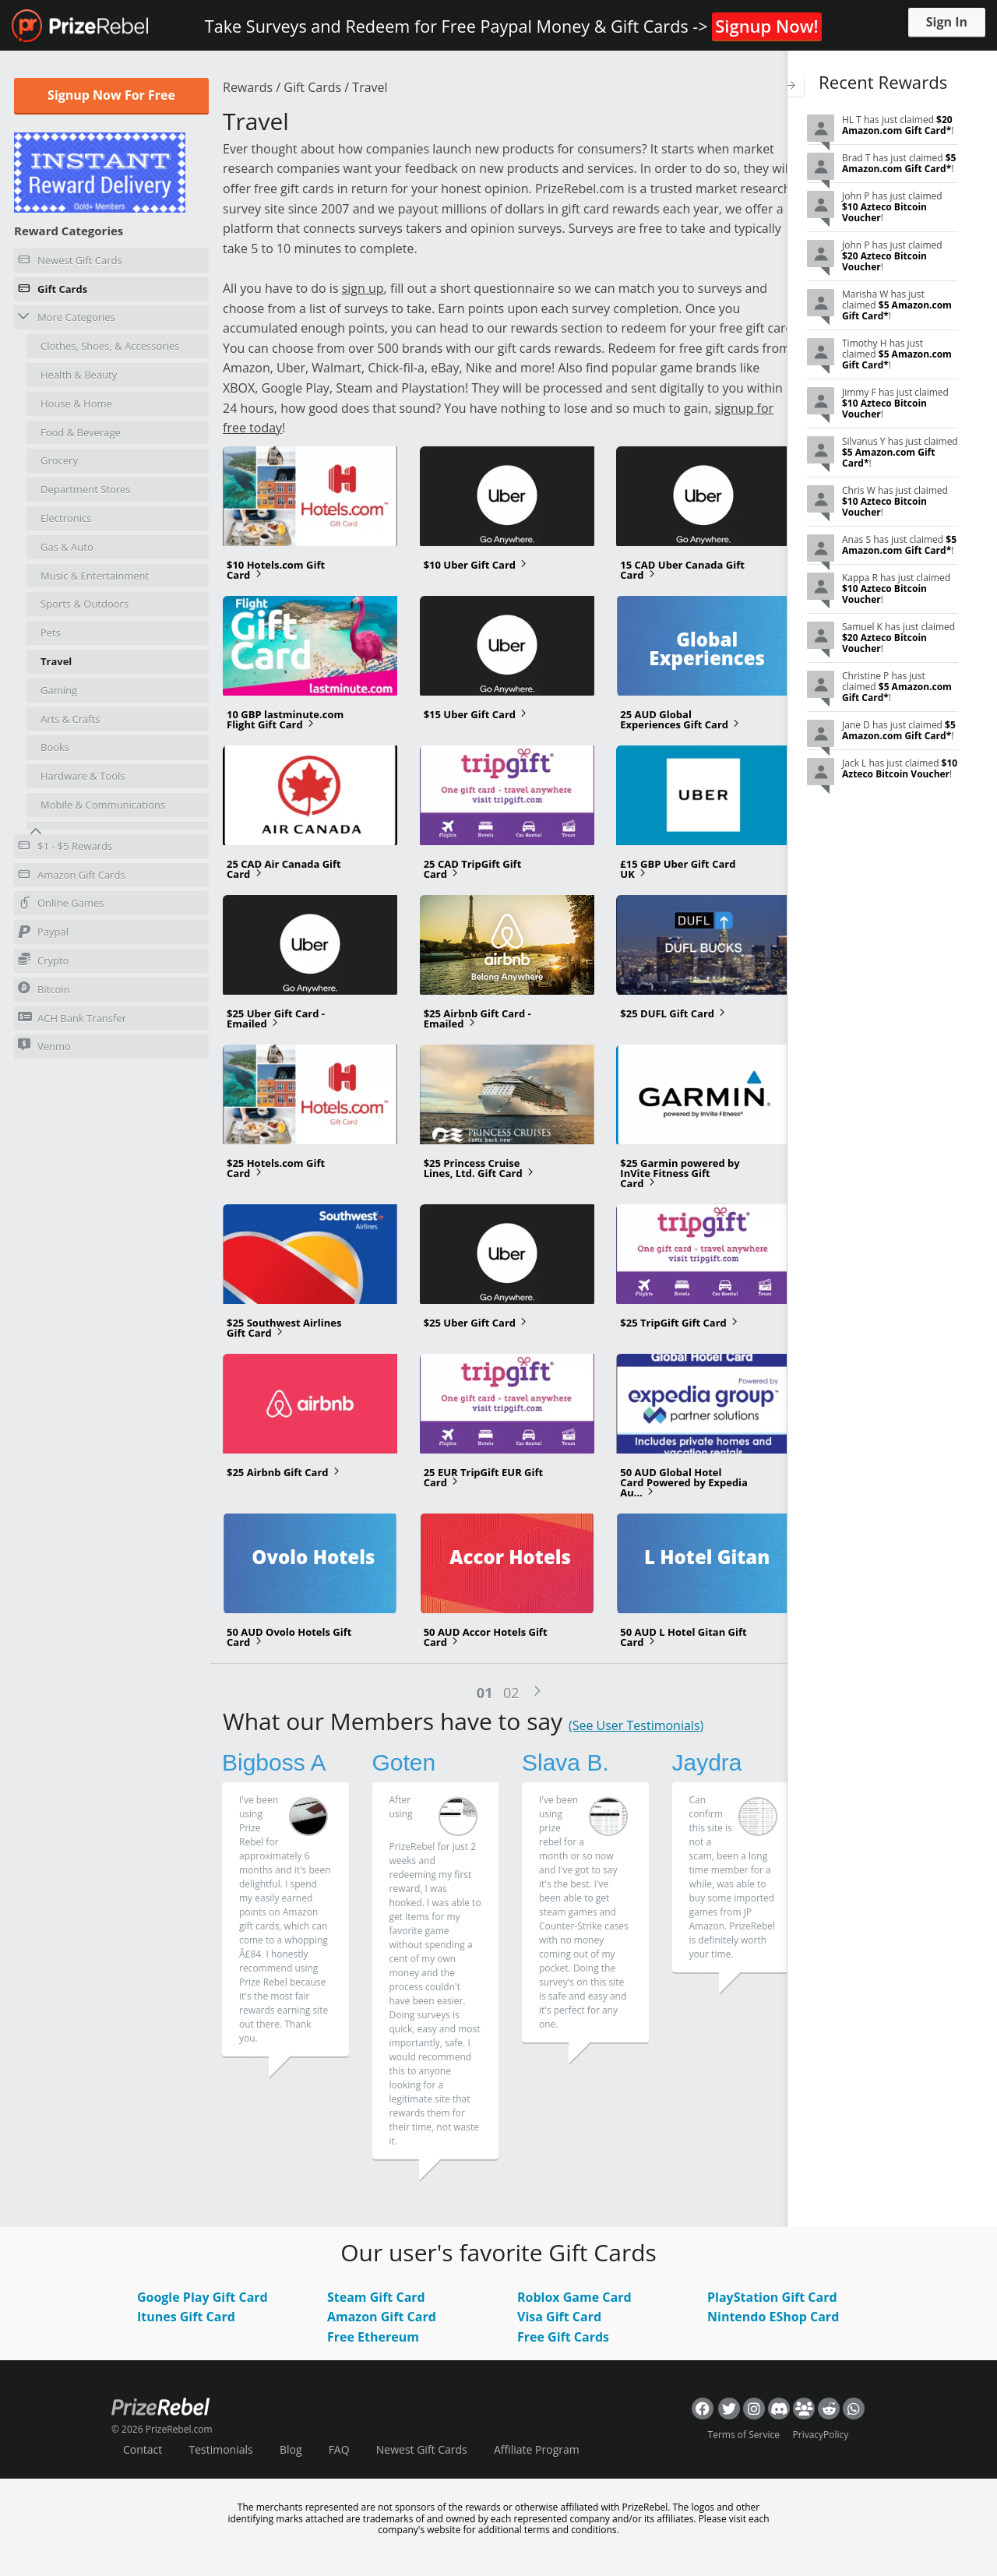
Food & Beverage (81, 432)
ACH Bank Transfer (72, 1017)
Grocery (59, 460)
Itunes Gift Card (186, 2318)
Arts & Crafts (70, 719)
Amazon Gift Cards (71, 877)
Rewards (248, 87)
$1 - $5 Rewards (65, 848)
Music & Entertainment (95, 576)
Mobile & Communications (103, 805)
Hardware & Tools (83, 776)
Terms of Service (744, 2435)
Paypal (43, 934)
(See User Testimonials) (636, 1727)
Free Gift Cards (563, 2337)
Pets (51, 632)
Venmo (44, 1045)
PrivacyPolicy (821, 2435)
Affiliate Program (537, 2450)
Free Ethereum (373, 2337)
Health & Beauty (79, 375)
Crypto (43, 960)
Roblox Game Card (574, 2297)
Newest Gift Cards (70, 262)
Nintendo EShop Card (773, 2318)
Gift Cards (52, 291)
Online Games (61, 905)
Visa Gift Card (559, 2318)
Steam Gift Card (376, 2297)
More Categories (66, 316)
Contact (142, 2450)
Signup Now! (766, 25)
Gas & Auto (67, 547)
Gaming (59, 690)
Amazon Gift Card (381, 2318)
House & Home (76, 403)
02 (511, 1693)
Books (55, 747)
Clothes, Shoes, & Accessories (110, 346)
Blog (291, 2450)
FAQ (339, 2450)
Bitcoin (44, 988)
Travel (56, 661)
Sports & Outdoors (85, 604)
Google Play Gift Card (202, 2297)
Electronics (66, 518)
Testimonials (220, 2450)
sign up (363, 288)
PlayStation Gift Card (772, 2297)
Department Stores (86, 489)
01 (482, 1693)
